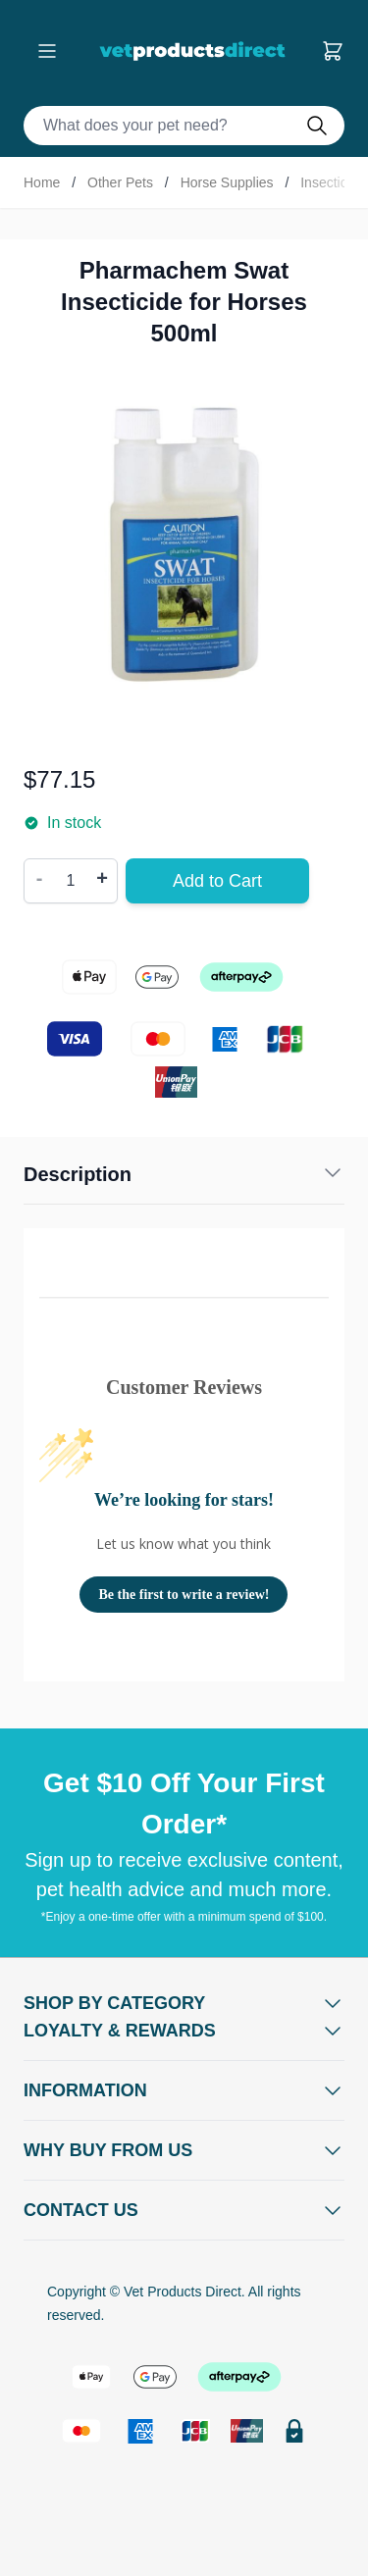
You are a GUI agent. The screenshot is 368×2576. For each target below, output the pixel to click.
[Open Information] (184, 2090)
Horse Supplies (227, 182)
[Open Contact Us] (184, 2210)
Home (42, 182)
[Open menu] (47, 51)
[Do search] (324, 125)
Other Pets (120, 182)
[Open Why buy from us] (184, 2150)
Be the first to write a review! (184, 1594)
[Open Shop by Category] (184, 2003)
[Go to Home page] (196, 51)
